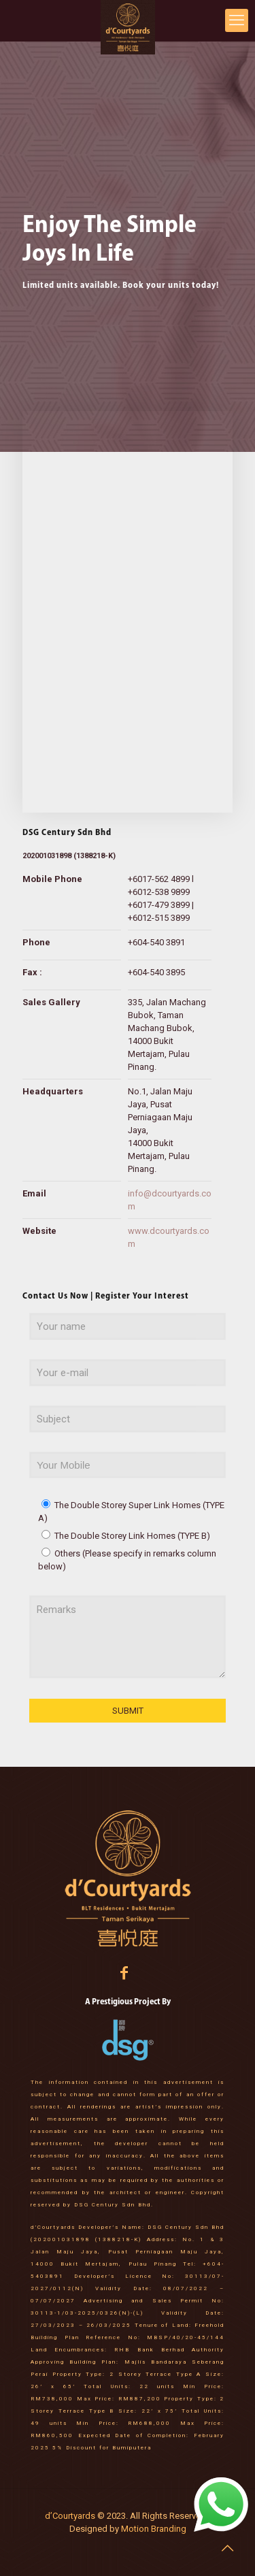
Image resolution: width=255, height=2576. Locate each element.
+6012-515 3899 (159, 918)
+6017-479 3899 (159, 905)
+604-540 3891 (156, 942)
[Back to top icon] (227, 2548)
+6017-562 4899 (159, 879)
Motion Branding (152, 2529)
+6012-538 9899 (159, 892)
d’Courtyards (71, 2516)
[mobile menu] (236, 20)
